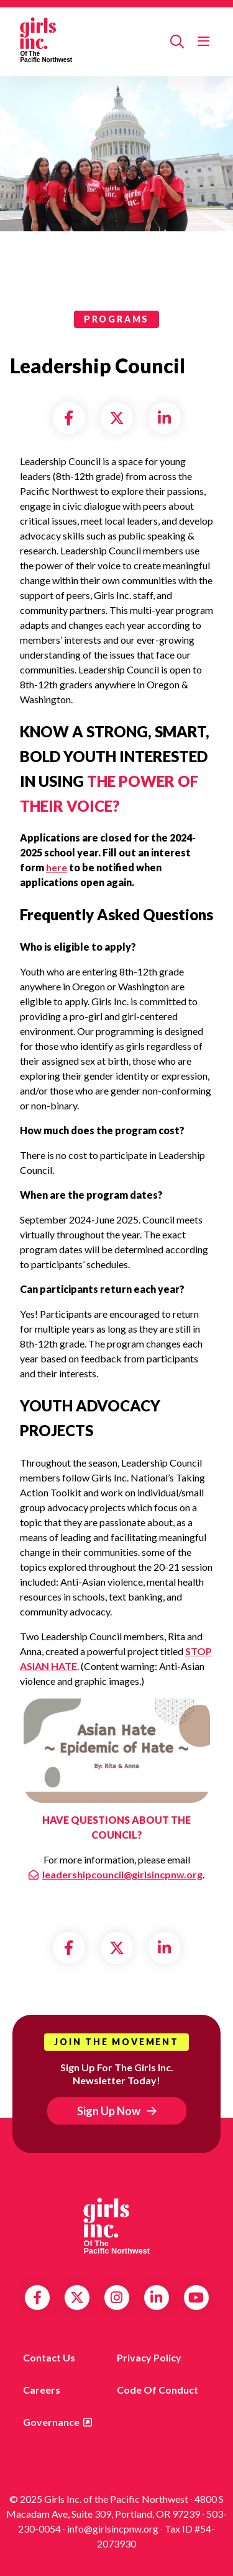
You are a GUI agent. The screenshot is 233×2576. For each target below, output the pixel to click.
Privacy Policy (149, 2357)
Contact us (49, 2357)
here (56, 867)
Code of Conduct (157, 2390)
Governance (51, 2422)
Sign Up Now (108, 2111)
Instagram (116, 2297)
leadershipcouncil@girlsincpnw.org (122, 1874)
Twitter (77, 2297)
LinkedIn (156, 2297)
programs (116, 319)
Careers (41, 2390)
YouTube (196, 2297)
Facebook (37, 2297)
